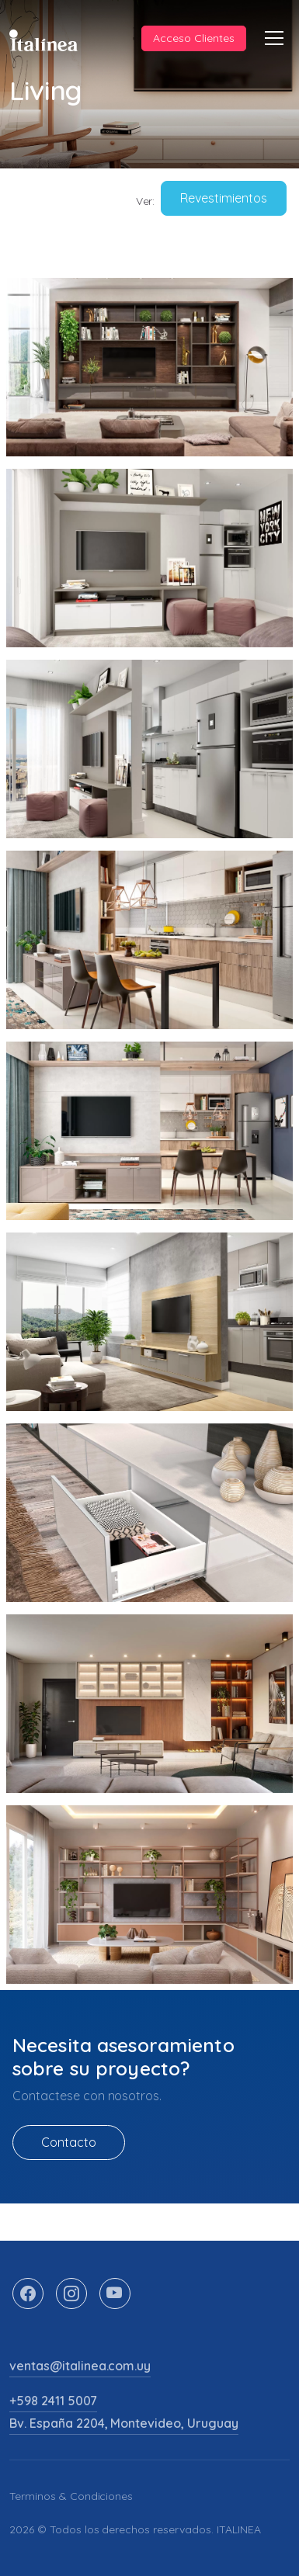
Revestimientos (223, 198)
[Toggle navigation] (274, 38)
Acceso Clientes (194, 38)
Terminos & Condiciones (71, 2496)
